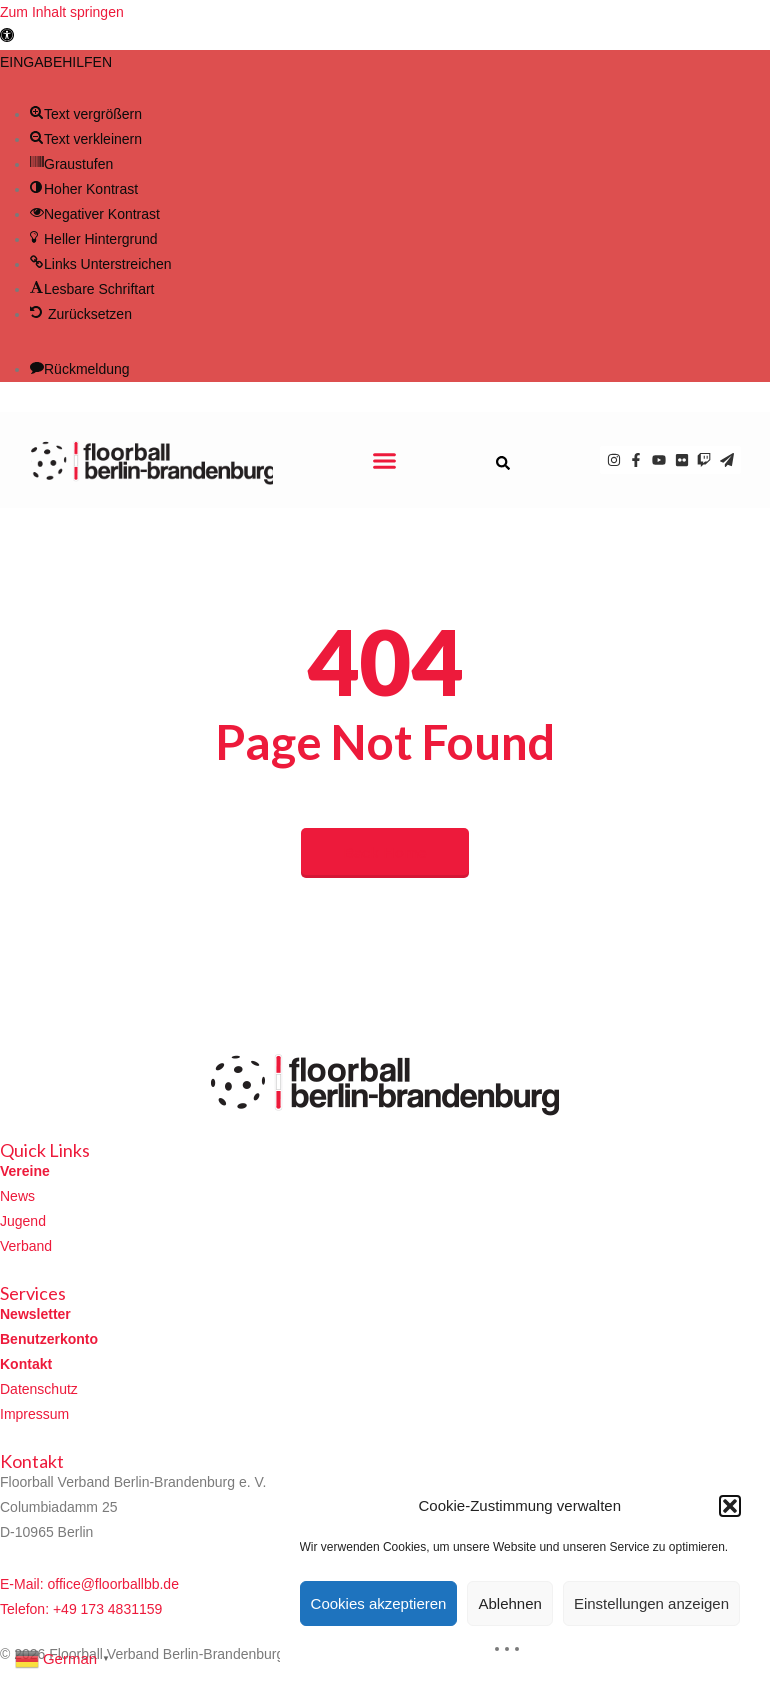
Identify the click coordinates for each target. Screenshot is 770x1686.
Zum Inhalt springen (62, 12)
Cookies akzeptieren (379, 1603)
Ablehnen (509, 1603)
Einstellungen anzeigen (651, 1603)
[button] (7, 37)
